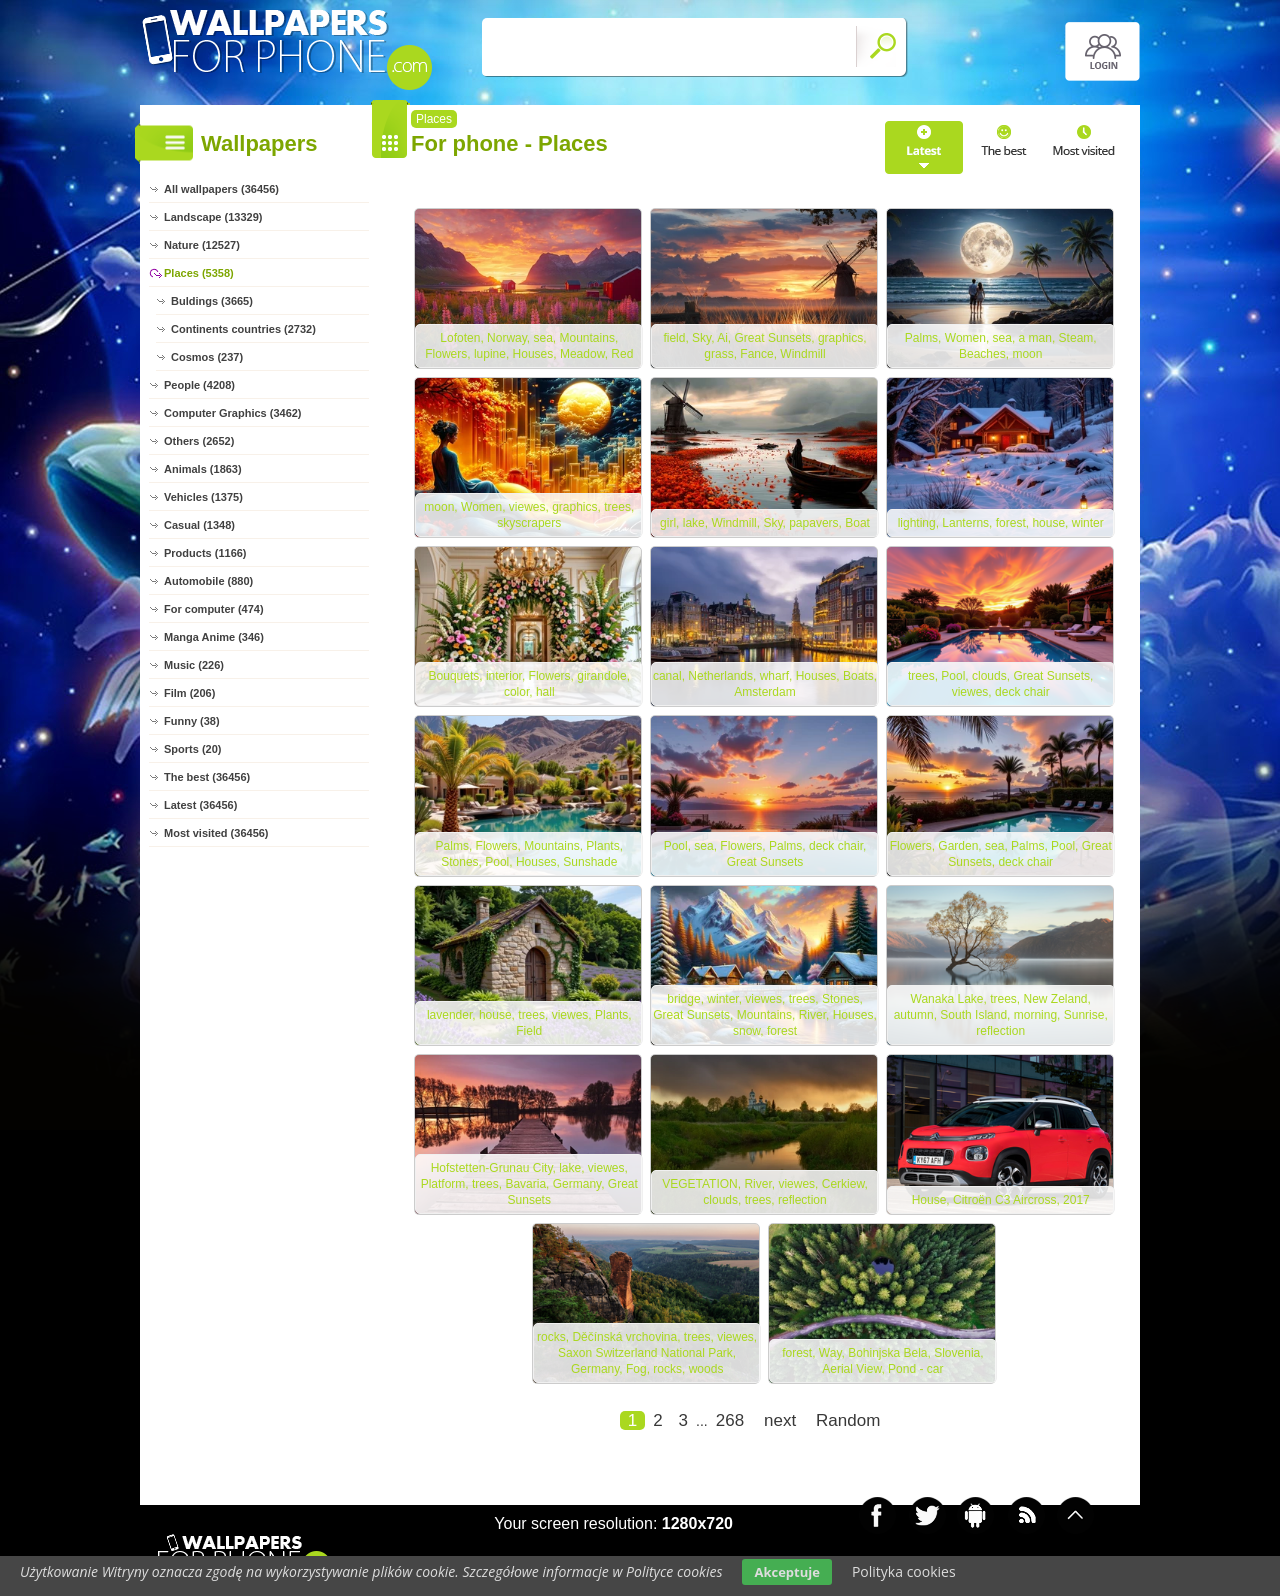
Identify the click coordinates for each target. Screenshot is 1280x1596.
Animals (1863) (203, 469)
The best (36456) (207, 777)
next (780, 1426)
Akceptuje (786, 1572)
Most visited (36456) (216, 833)
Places (434, 119)
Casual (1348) (199, 525)
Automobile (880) (208, 581)
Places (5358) (199, 273)
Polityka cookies (904, 1571)
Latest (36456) (200, 805)
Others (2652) (199, 441)
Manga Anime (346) (214, 637)
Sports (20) (192, 749)
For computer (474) (214, 609)
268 (730, 1426)
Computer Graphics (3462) (233, 413)
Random (848, 1426)
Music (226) (194, 665)
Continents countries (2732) (243, 329)
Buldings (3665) (212, 301)
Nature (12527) (202, 245)
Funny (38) (192, 721)
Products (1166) (205, 553)
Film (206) (189, 693)
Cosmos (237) (207, 357)
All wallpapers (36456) (221, 189)
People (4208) (199, 385)
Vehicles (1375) (203, 497)
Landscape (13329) (213, 217)
